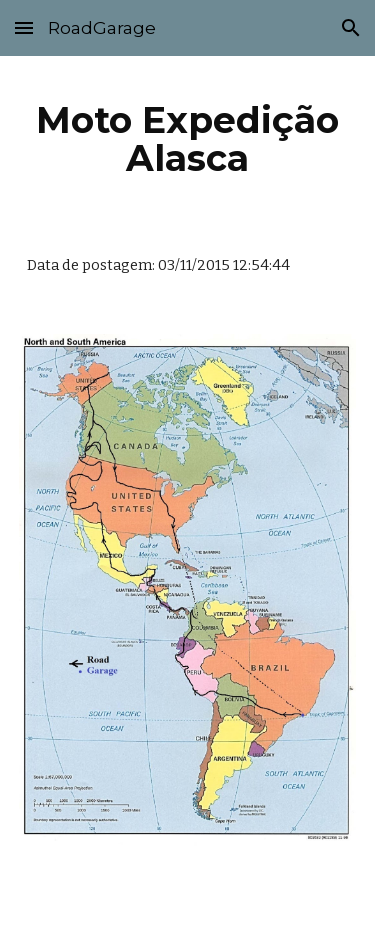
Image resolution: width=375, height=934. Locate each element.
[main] (188, 139)
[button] (24, 27)
